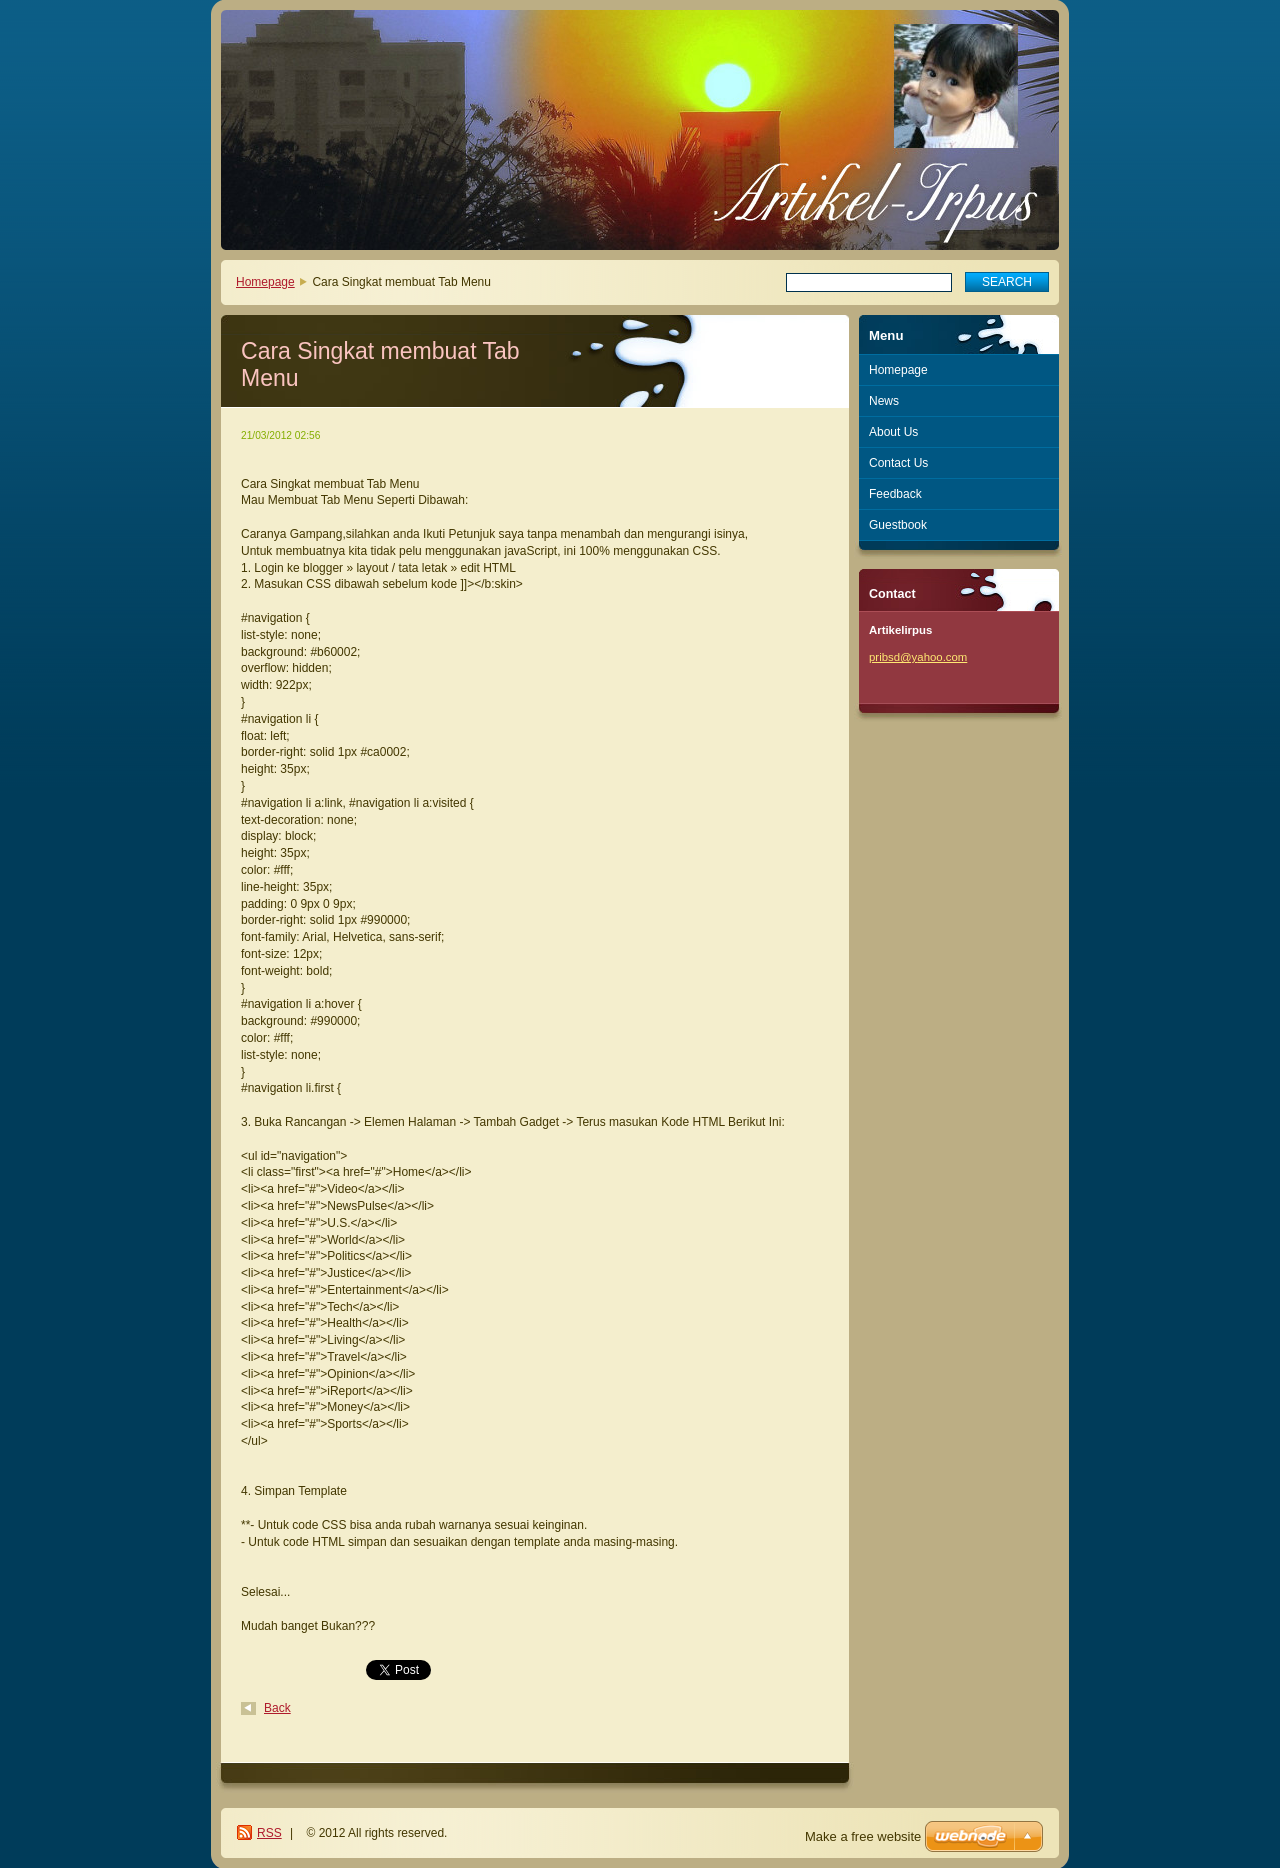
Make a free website (863, 1836)
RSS (269, 1833)
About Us (893, 432)
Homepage (265, 282)
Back (277, 1708)
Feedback (895, 494)
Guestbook (898, 525)
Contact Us (898, 463)
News (884, 401)
